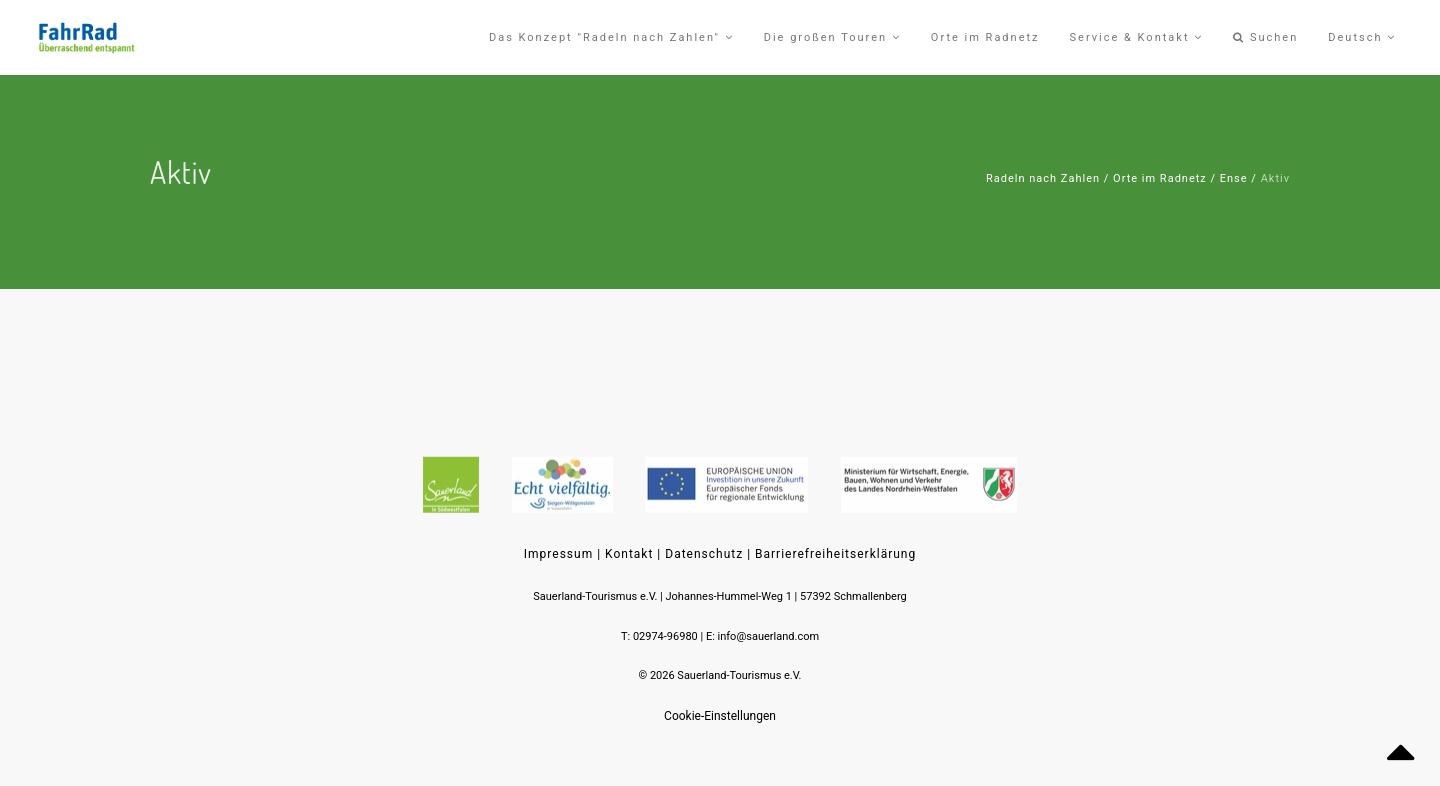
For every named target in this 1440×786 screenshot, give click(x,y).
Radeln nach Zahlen (1043, 178)
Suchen (1265, 37)
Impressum (558, 554)
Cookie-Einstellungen (720, 716)
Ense (1234, 178)
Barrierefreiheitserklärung (835, 554)
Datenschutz (704, 554)
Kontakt (629, 554)
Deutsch (1362, 37)
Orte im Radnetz (1160, 178)
